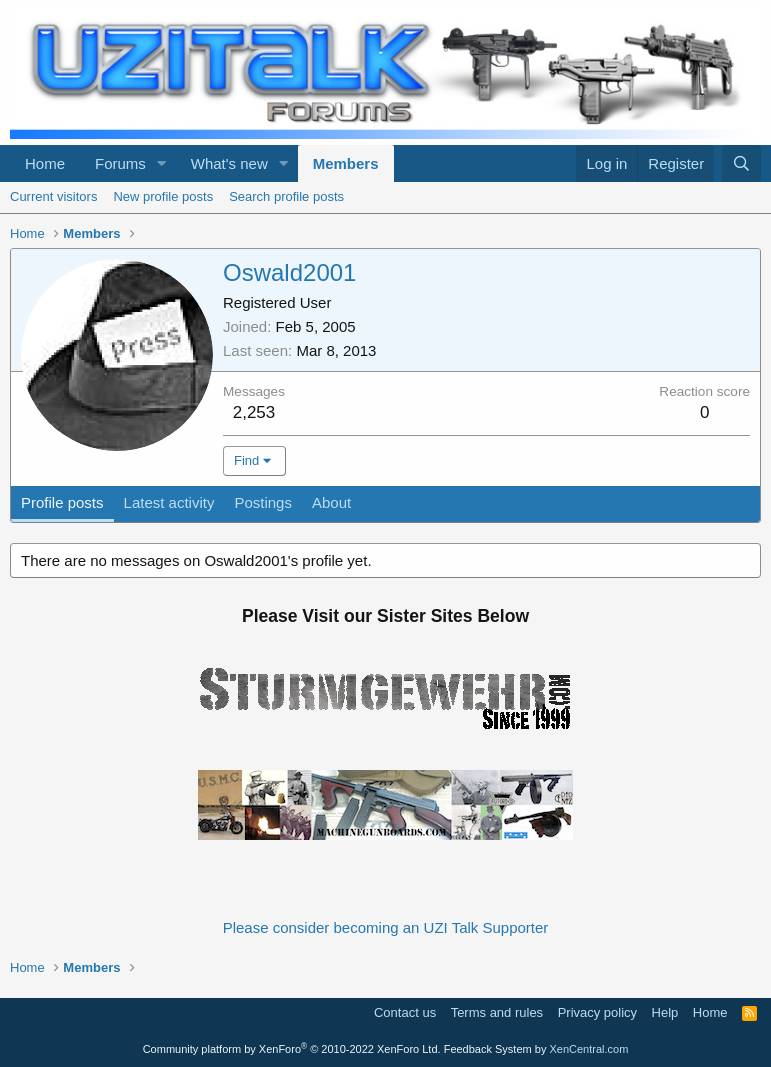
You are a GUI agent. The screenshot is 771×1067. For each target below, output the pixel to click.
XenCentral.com (588, 1049)
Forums (120, 163)
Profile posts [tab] (62, 502)
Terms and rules (497, 1012)
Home (45, 163)
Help (665, 1012)
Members (346, 163)
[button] (162, 163)
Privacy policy (597, 1012)
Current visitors (53, 196)
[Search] (741, 163)
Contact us (405, 1012)
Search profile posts (286, 196)
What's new (229, 163)
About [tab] (331, 502)
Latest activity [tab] (169, 502)
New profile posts (163, 196)
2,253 (254, 412)
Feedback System (488, 1049)
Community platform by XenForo (292, 1049)
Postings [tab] (263, 502)
